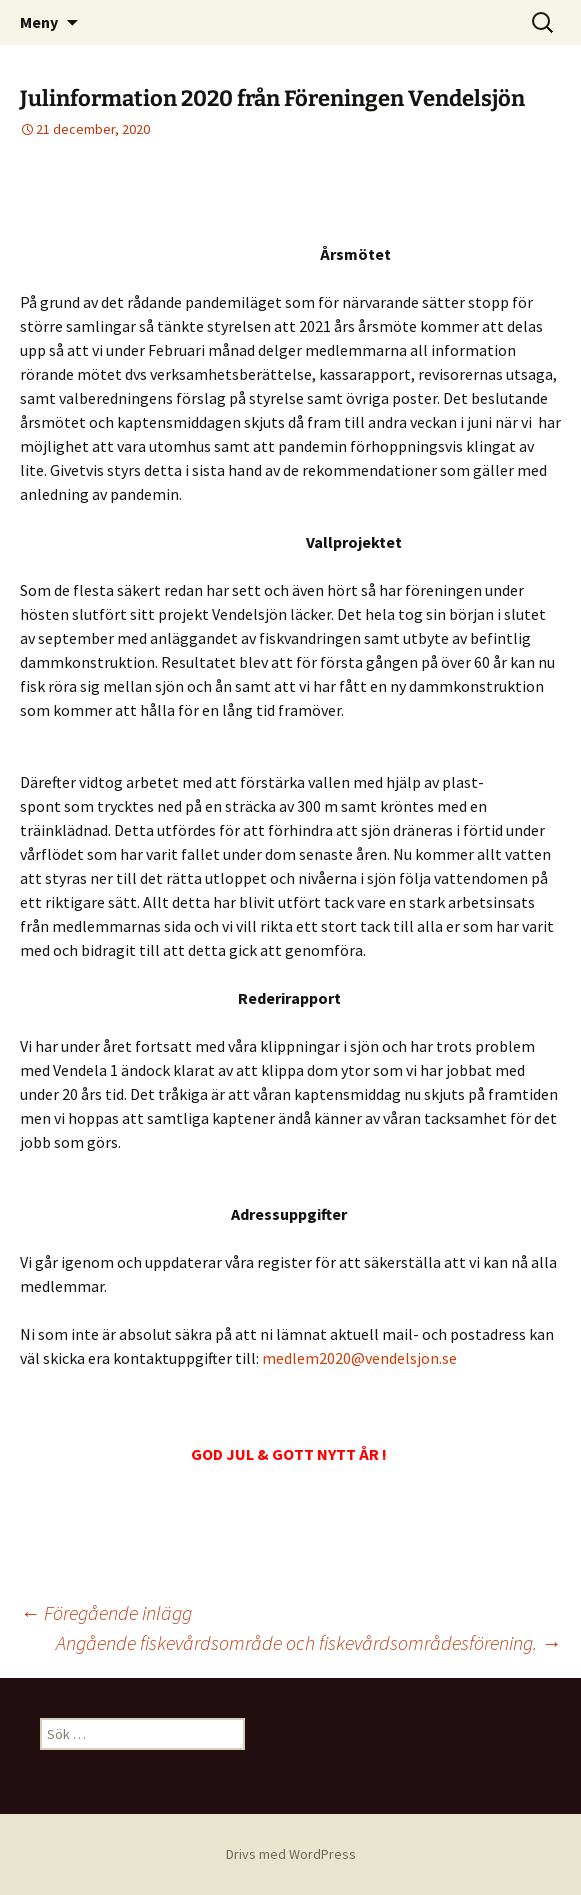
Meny (39, 22)
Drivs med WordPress (291, 1854)
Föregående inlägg (106, 1612)
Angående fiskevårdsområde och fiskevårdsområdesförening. (308, 1642)
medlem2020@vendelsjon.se (359, 1358)
